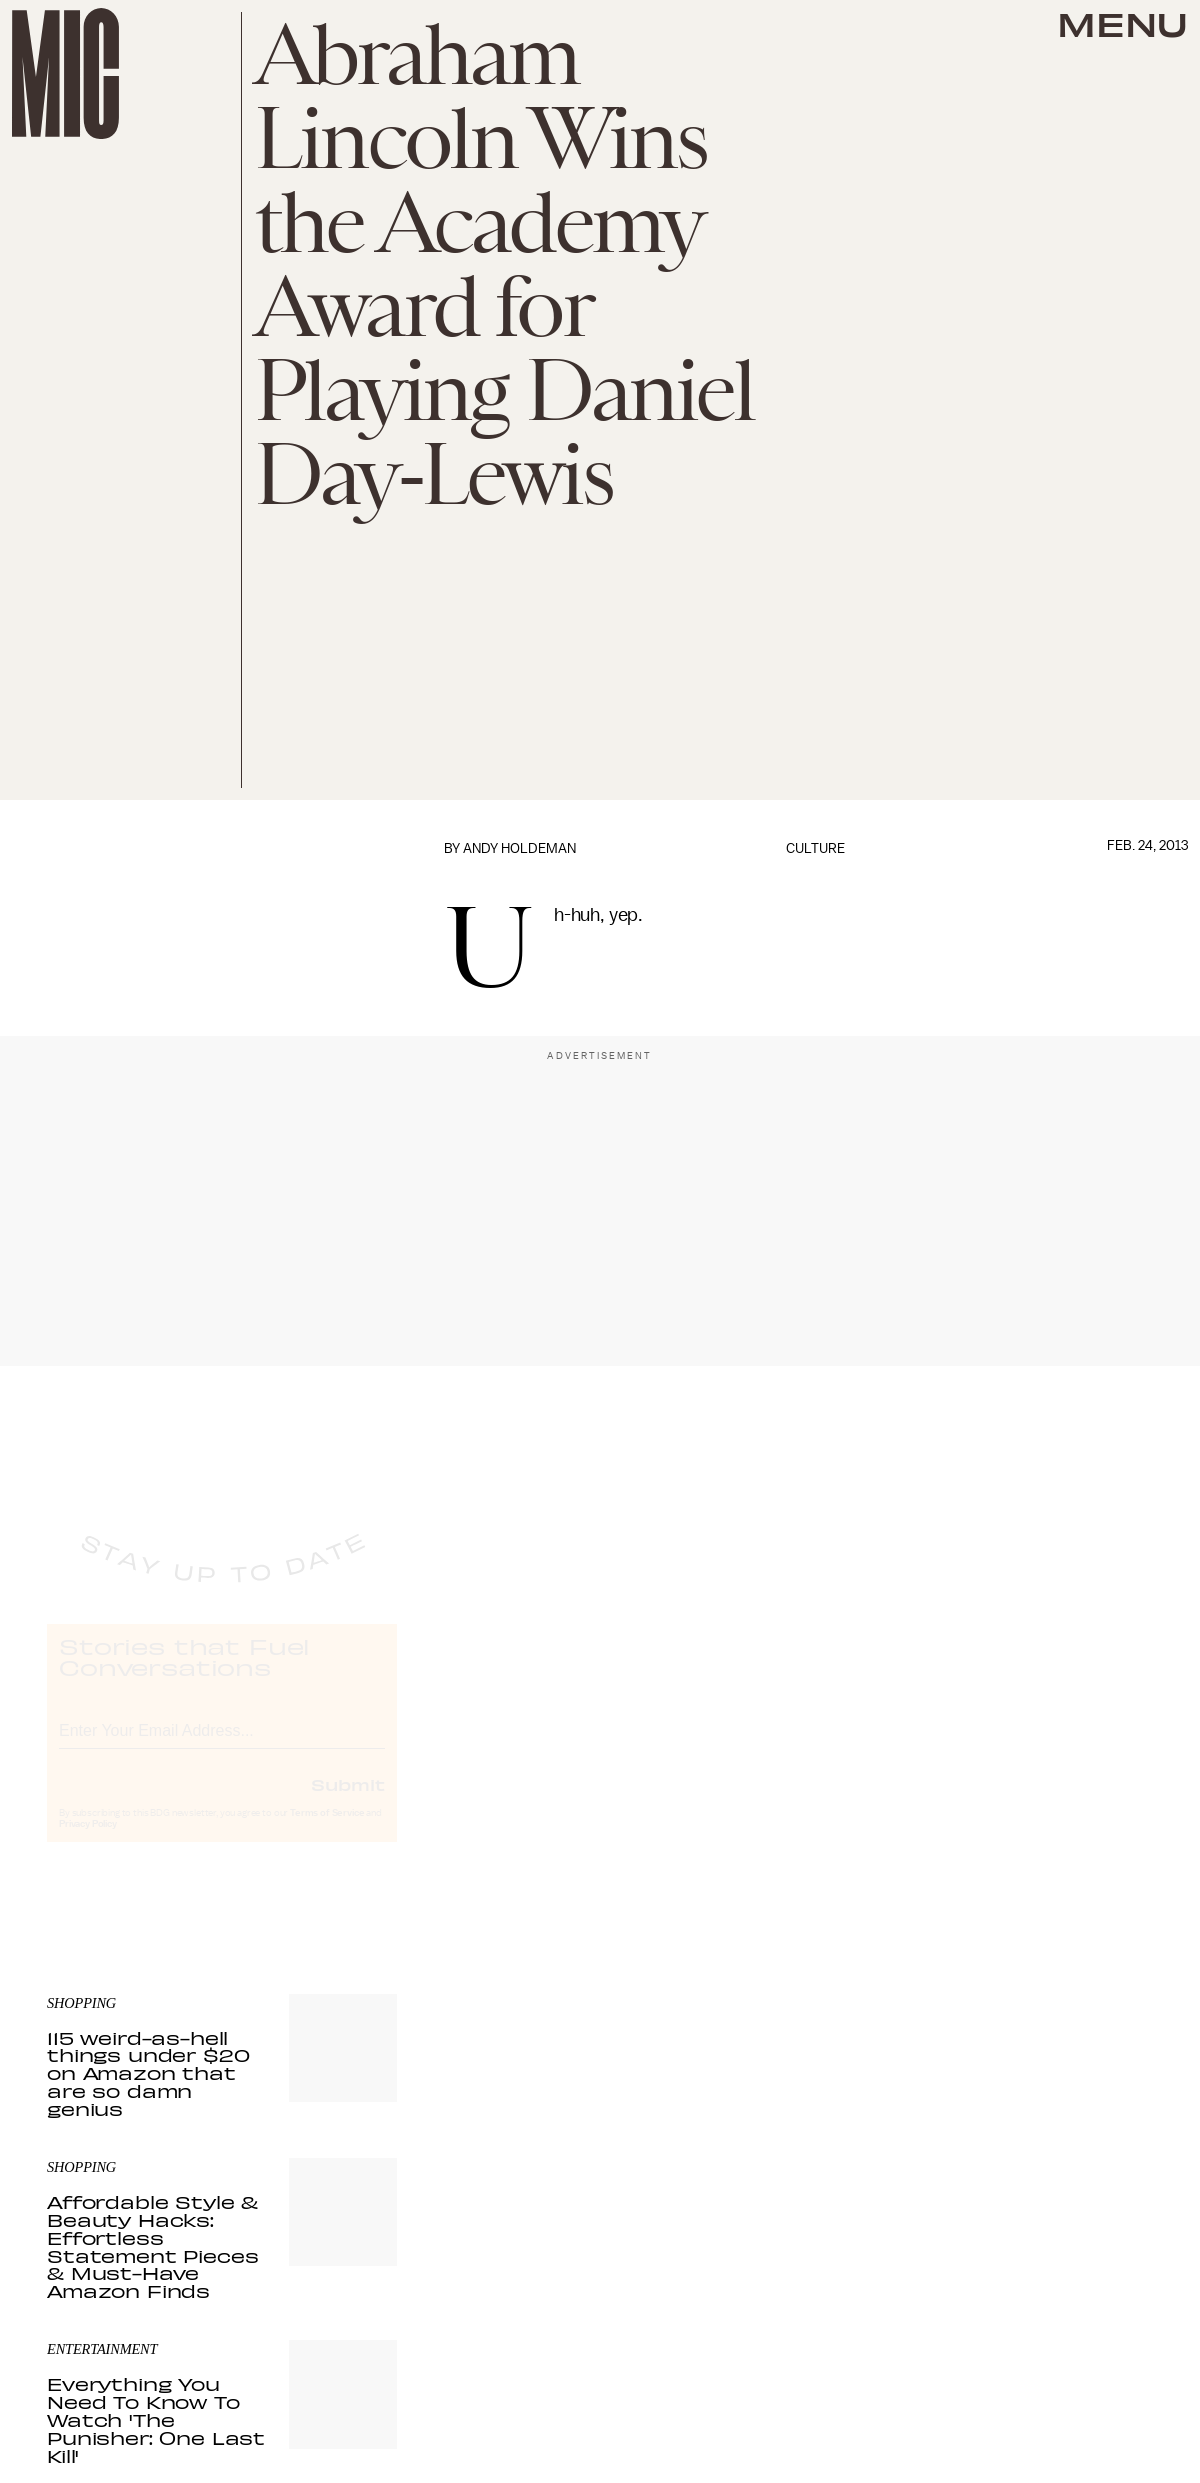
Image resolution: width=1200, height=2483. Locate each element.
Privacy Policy (88, 1842)
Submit (348, 1802)
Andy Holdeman (519, 848)
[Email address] (222, 1745)
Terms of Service (327, 1831)
